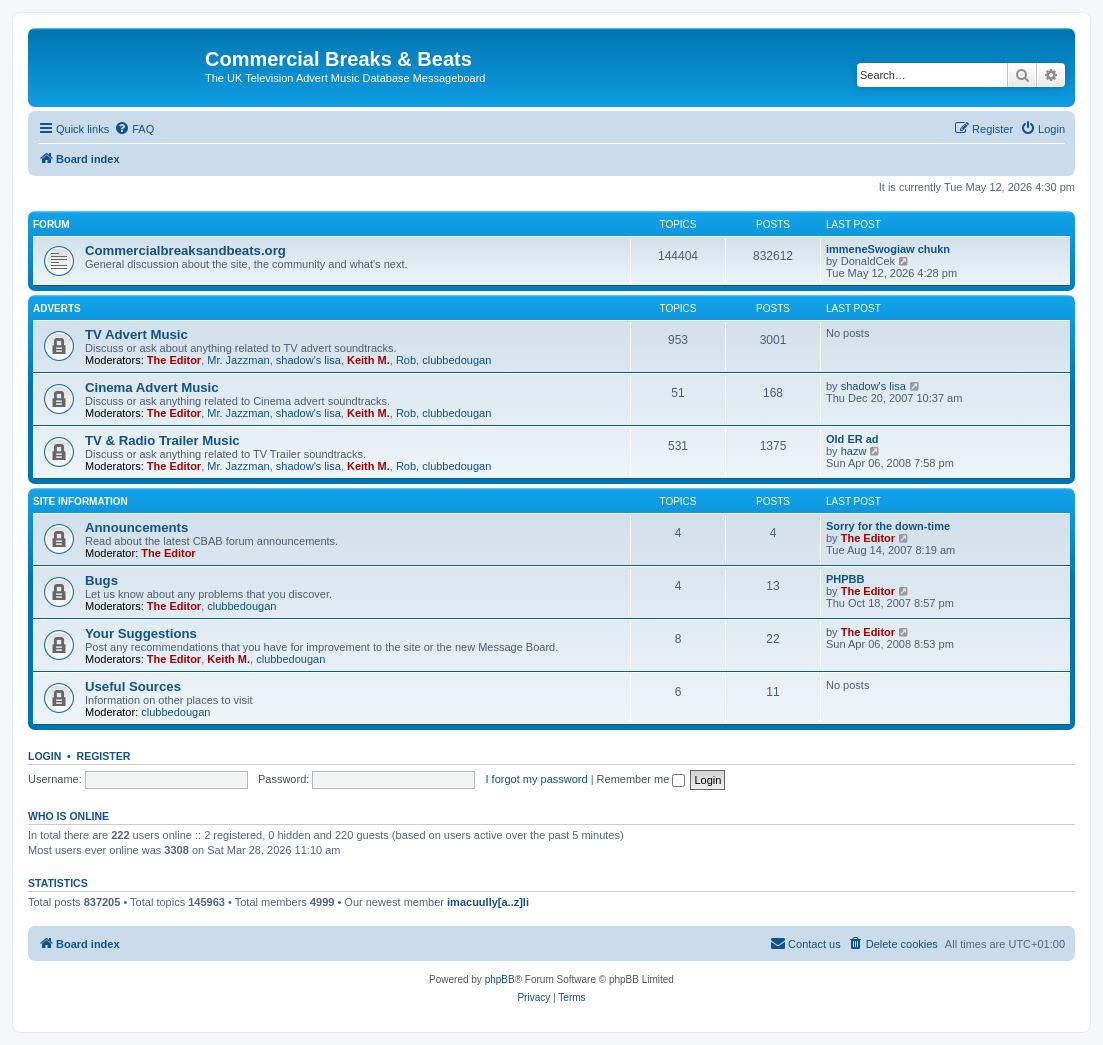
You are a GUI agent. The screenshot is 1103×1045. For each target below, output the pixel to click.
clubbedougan (456, 360)
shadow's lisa (308, 360)
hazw (854, 451)
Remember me (641, 779)
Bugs (101, 580)
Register (104, 756)
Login (44, 756)
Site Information (80, 501)
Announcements (136, 527)
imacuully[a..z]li (488, 902)
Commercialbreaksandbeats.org (185, 250)
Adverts (57, 308)
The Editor (174, 360)
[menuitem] (134, 129)
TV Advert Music (136, 334)
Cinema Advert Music (152, 387)
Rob (406, 360)
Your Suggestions (141, 633)
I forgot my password (537, 779)
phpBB (500, 979)
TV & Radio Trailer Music (162, 440)
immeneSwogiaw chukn (888, 249)
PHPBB (845, 579)
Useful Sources (133, 686)
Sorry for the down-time (888, 526)
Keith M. (368, 360)
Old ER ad (852, 439)
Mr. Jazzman (238, 360)
